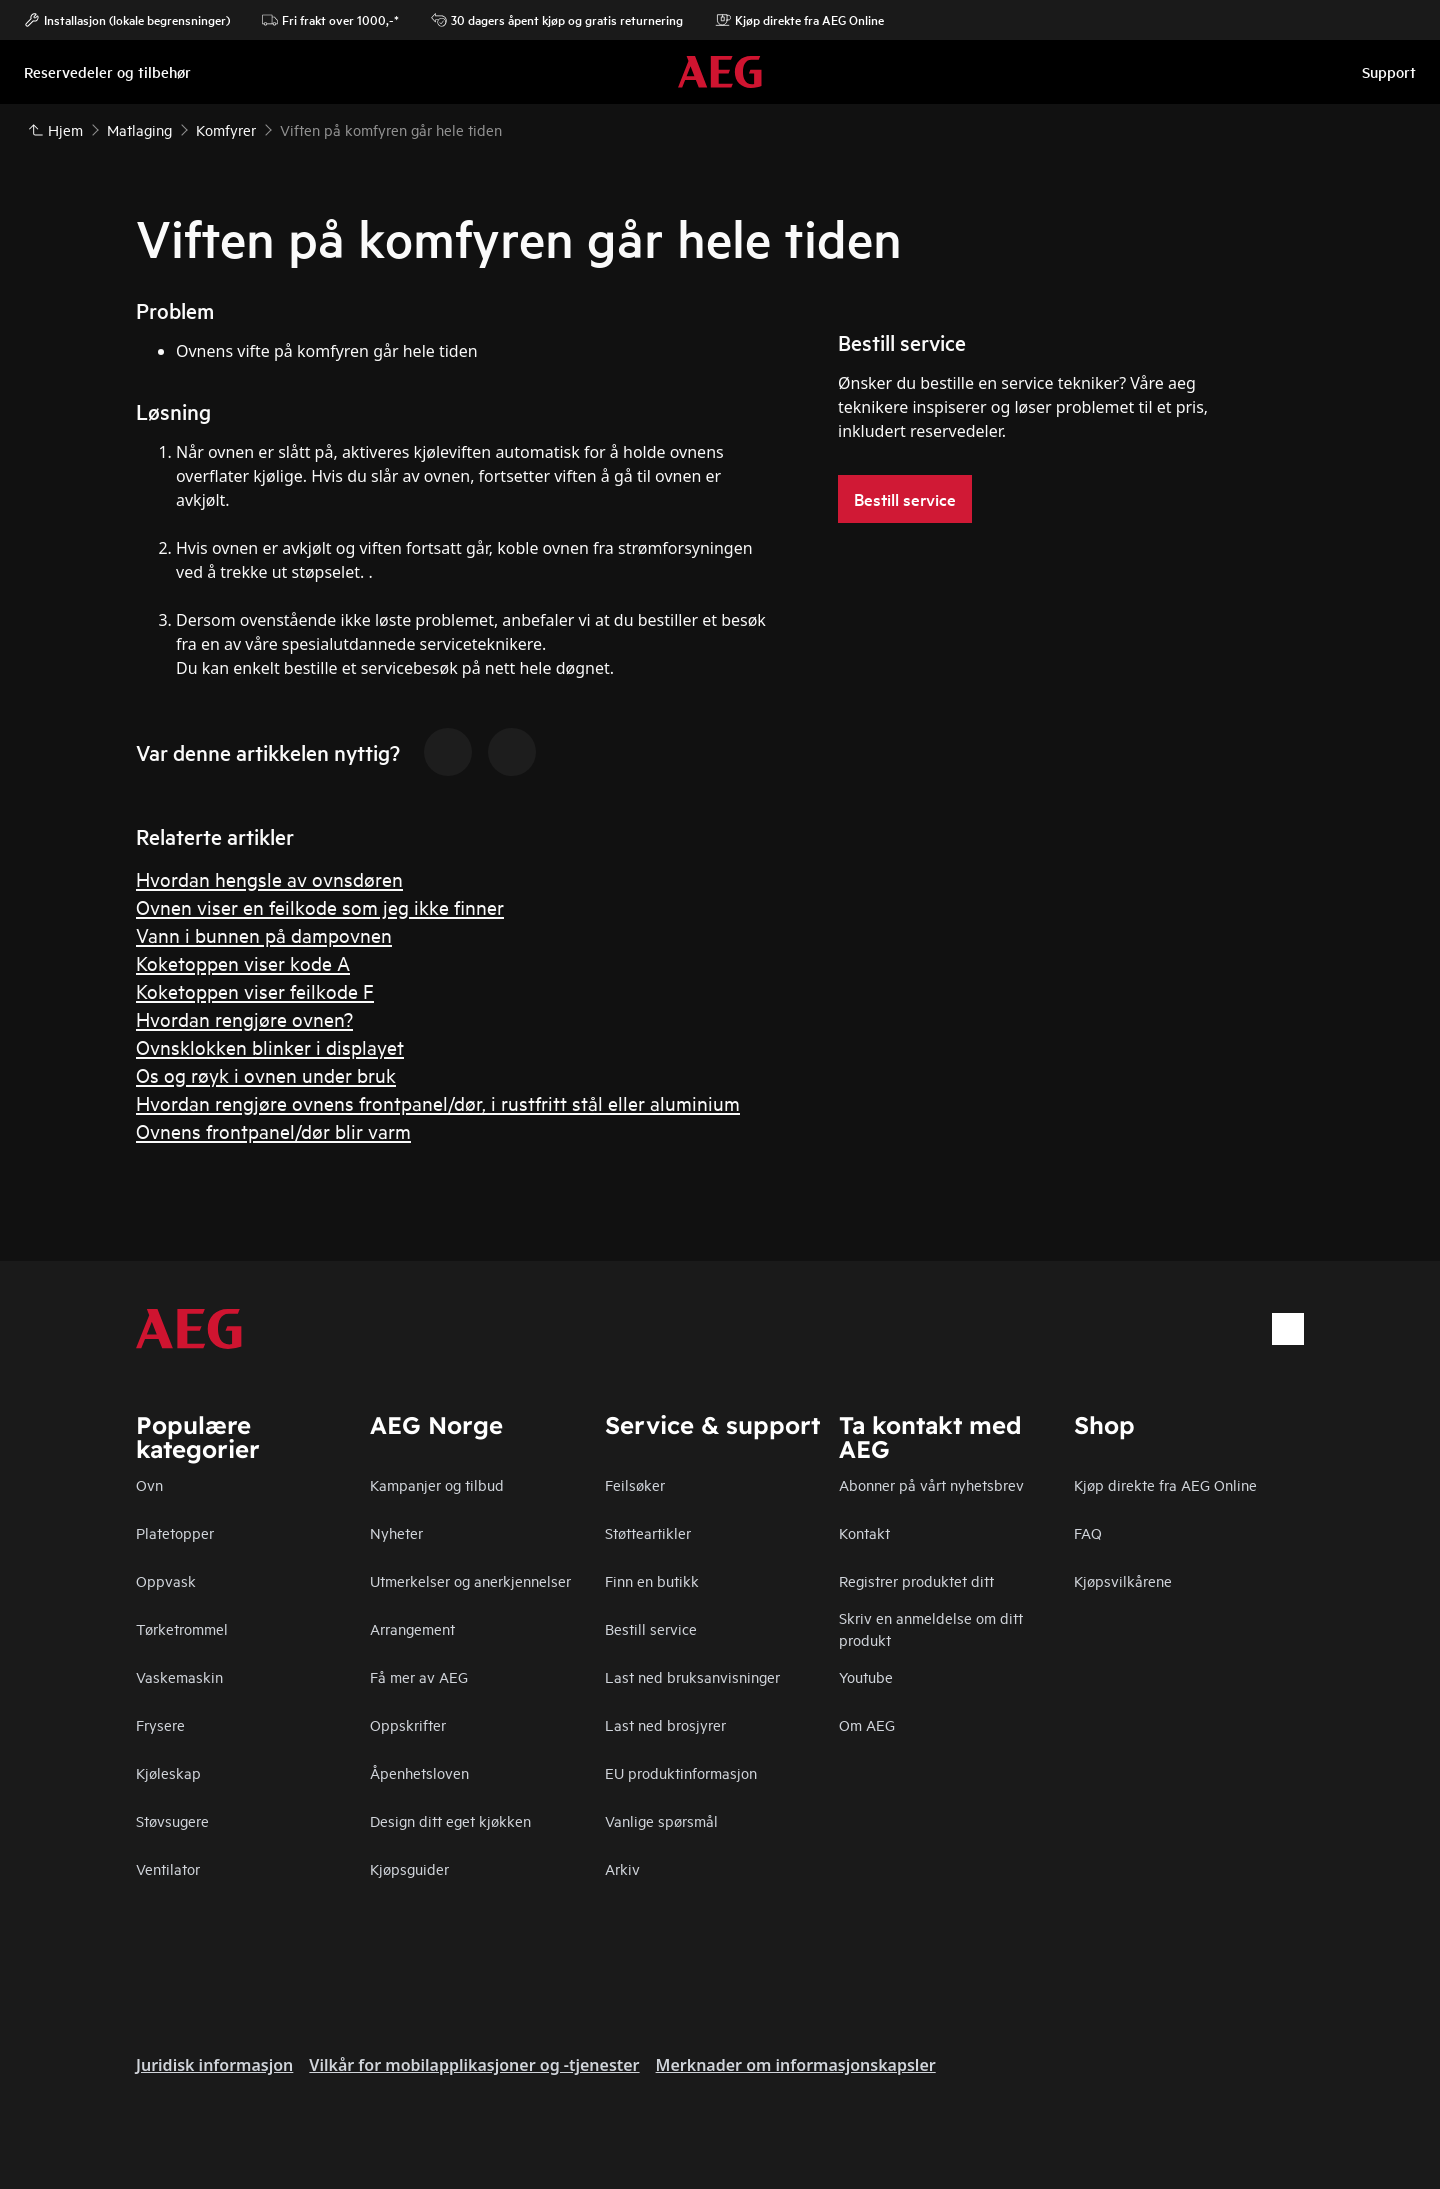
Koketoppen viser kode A (243, 962)
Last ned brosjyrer (665, 1724)
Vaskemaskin (179, 1676)
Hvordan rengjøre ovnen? (244, 1018)
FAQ (1088, 1532)
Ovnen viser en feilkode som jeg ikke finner (320, 906)
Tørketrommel (182, 1628)
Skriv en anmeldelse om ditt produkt (931, 1628)
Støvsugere (172, 1820)
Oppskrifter (408, 1724)
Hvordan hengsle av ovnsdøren (269, 878)
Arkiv (622, 1868)
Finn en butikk (652, 1580)
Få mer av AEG (419, 1676)
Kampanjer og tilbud (437, 1484)
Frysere (160, 1724)
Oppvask (166, 1580)
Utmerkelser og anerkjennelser (470, 1580)
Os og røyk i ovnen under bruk (266, 1074)
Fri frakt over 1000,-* (330, 20)
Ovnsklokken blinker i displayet (270, 1046)
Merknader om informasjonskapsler (796, 2065)
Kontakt (864, 1532)
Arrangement (412, 1628)
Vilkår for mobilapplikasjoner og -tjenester (474, 2065)
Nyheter (396, 1532)
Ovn (149, 1484)
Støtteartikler (648, 1532)
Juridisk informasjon (214, 2065)
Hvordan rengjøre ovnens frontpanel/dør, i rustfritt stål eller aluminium (438, 1102)
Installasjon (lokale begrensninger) (127, 20)
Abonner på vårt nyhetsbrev (931, 1484)
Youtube (866, 1676)
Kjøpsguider (409, 1868)
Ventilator (168, 1868)
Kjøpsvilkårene (1123, 1580)
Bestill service (651, 1628)
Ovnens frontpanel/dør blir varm (273, 1130)
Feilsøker (635, 1484)
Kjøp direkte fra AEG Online (1165, 1484)
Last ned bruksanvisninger (692, 1676)
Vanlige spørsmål (661, 1820)
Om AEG (867, 1724)
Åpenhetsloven (419, 1772)
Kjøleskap (168, 1772)
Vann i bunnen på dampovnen (264, 934)
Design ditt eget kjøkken (450, 1820)
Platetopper (175, 1532)
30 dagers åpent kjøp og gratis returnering (557, 20)
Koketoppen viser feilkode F (255, 990)
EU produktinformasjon (681, 1772)
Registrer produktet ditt (916, 1580)
